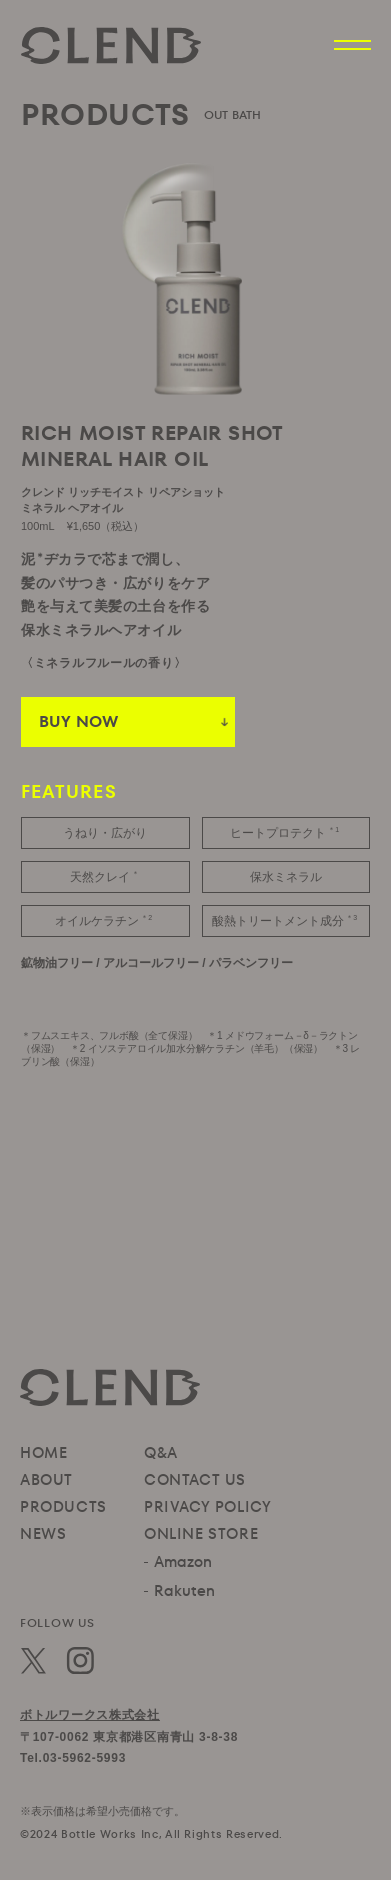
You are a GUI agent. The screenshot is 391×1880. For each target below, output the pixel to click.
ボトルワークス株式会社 (90, 1715)
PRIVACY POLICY (207, 1506)
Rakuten (184, 1590)
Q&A (161, 1452)
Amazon (183, 1561)
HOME (43, 1452)
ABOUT (46, 1479)
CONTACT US (195, 1479)
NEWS (43, 1533)
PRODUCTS (63, 1506)
